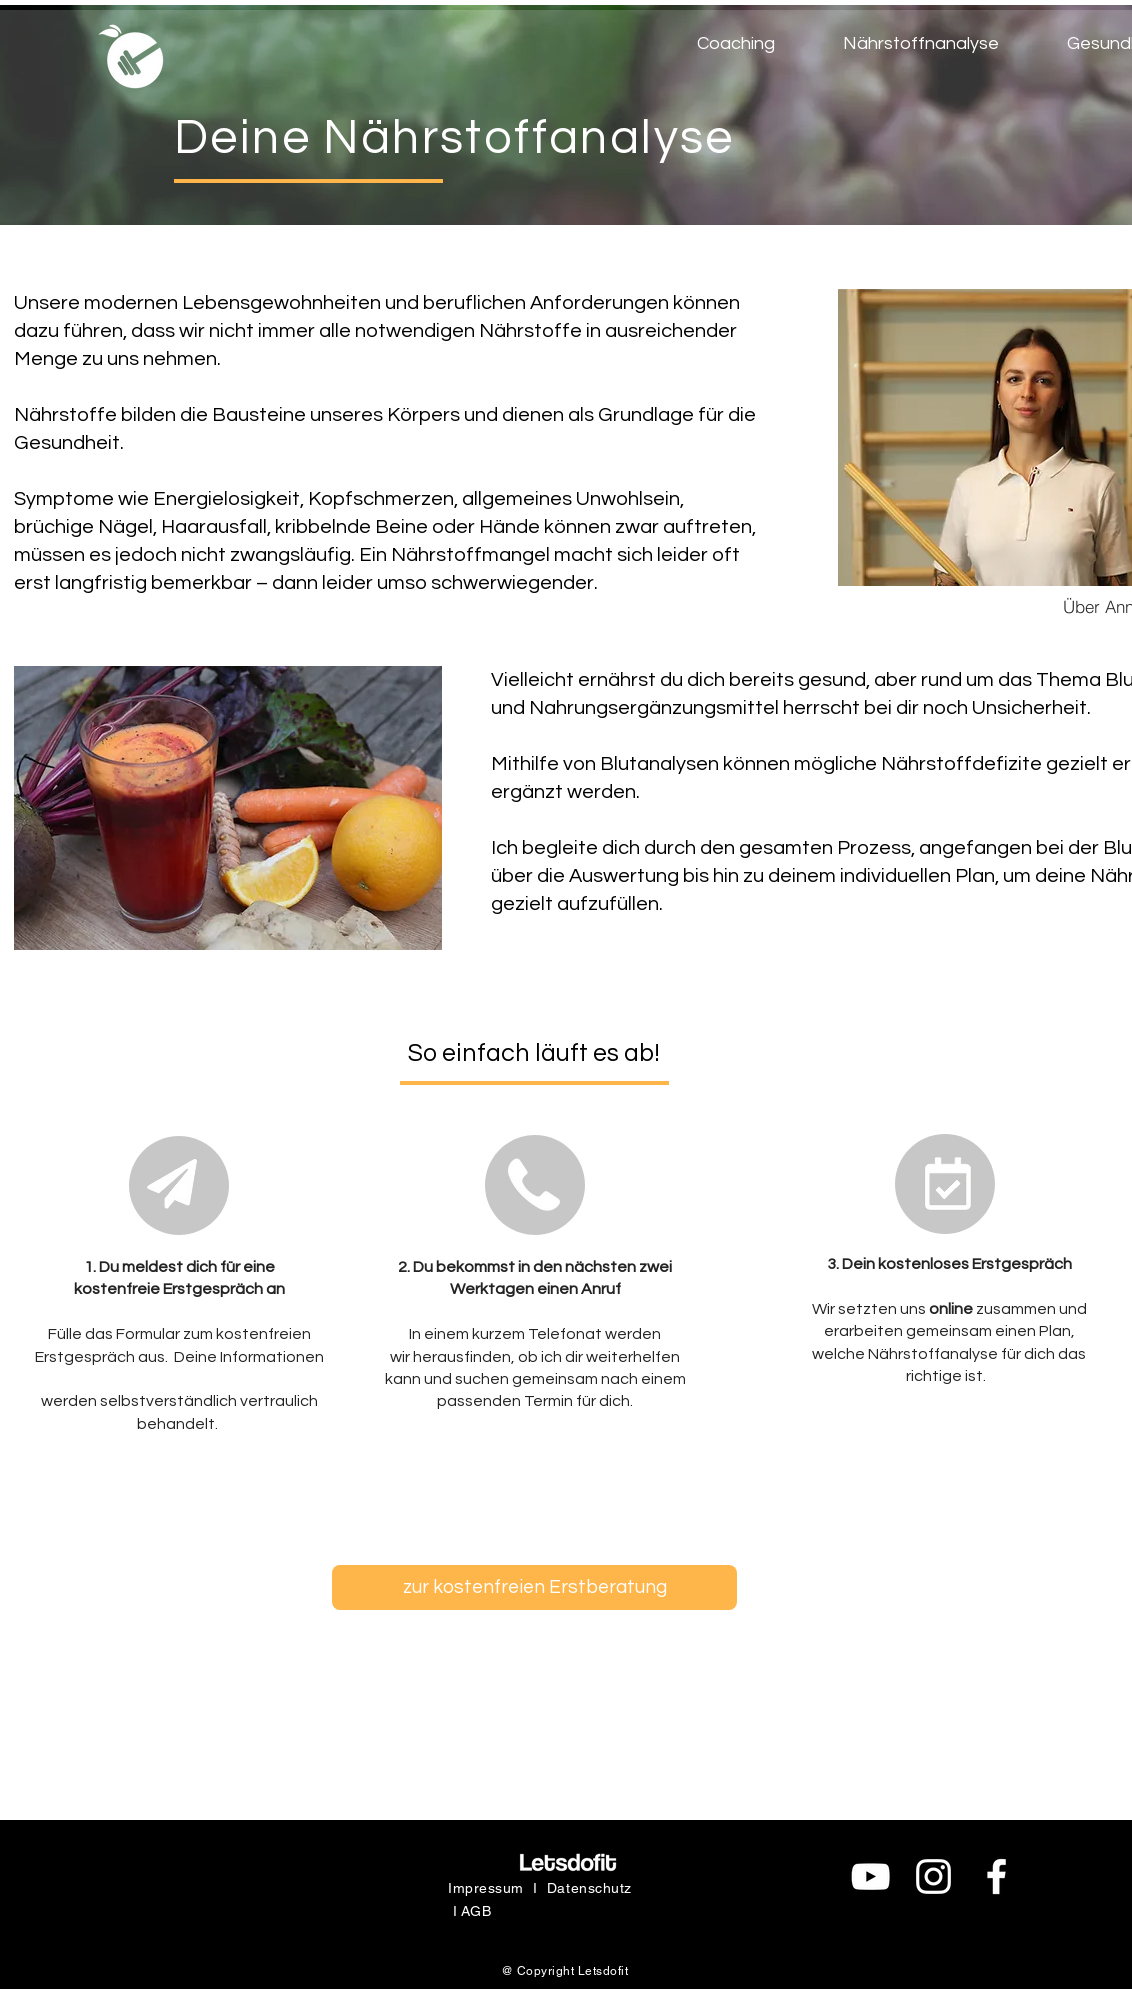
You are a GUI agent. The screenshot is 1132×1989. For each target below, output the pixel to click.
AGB (476, 1911)
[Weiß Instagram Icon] (933, 1876)
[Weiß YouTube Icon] (870, 1876)
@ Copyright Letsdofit (564, 1971)
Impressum (486, 1888)
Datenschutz (589, 1888)
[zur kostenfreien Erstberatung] (534, 1587)
